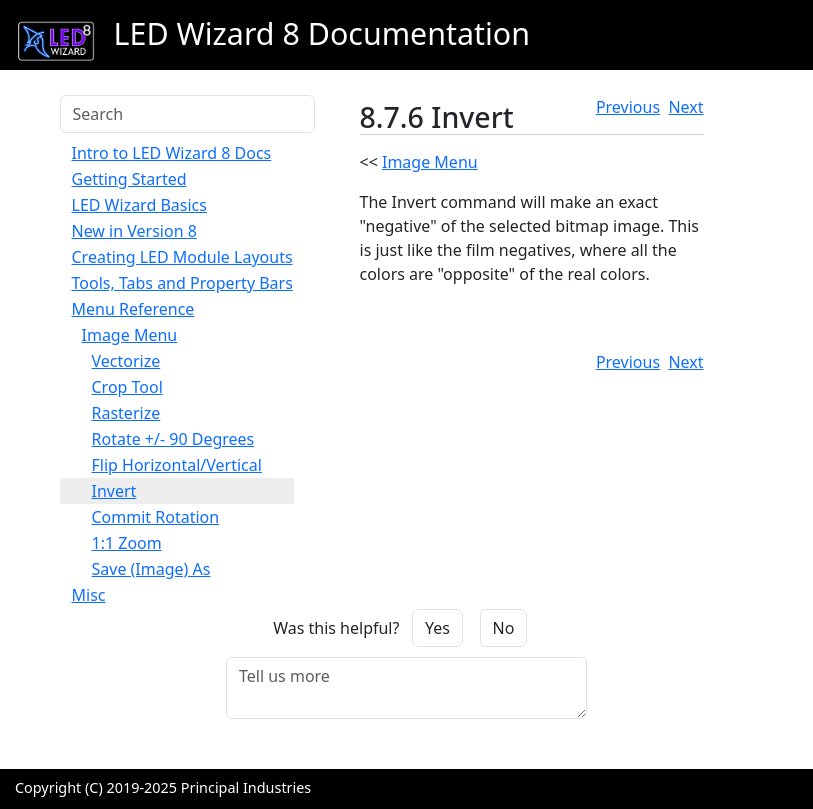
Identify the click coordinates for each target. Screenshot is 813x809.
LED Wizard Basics (139, 205)
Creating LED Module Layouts (182, 257)
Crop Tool (127, 387)
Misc (89, 595)
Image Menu (130, 335)
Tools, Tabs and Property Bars (182, 283)
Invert (114, 491)
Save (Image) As (151, 569)
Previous (628, 107)
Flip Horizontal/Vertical (177, 465)
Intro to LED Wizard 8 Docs (172, 153)
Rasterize (126, 413)
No (504, 628)
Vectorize (126, 361)
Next (685, 107)
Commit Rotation (156, 517)
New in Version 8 (134, 231)
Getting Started (129, 179)
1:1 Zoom (127, 543)
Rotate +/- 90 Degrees (173, 439)
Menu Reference (133, 309)
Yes (437, 628)
